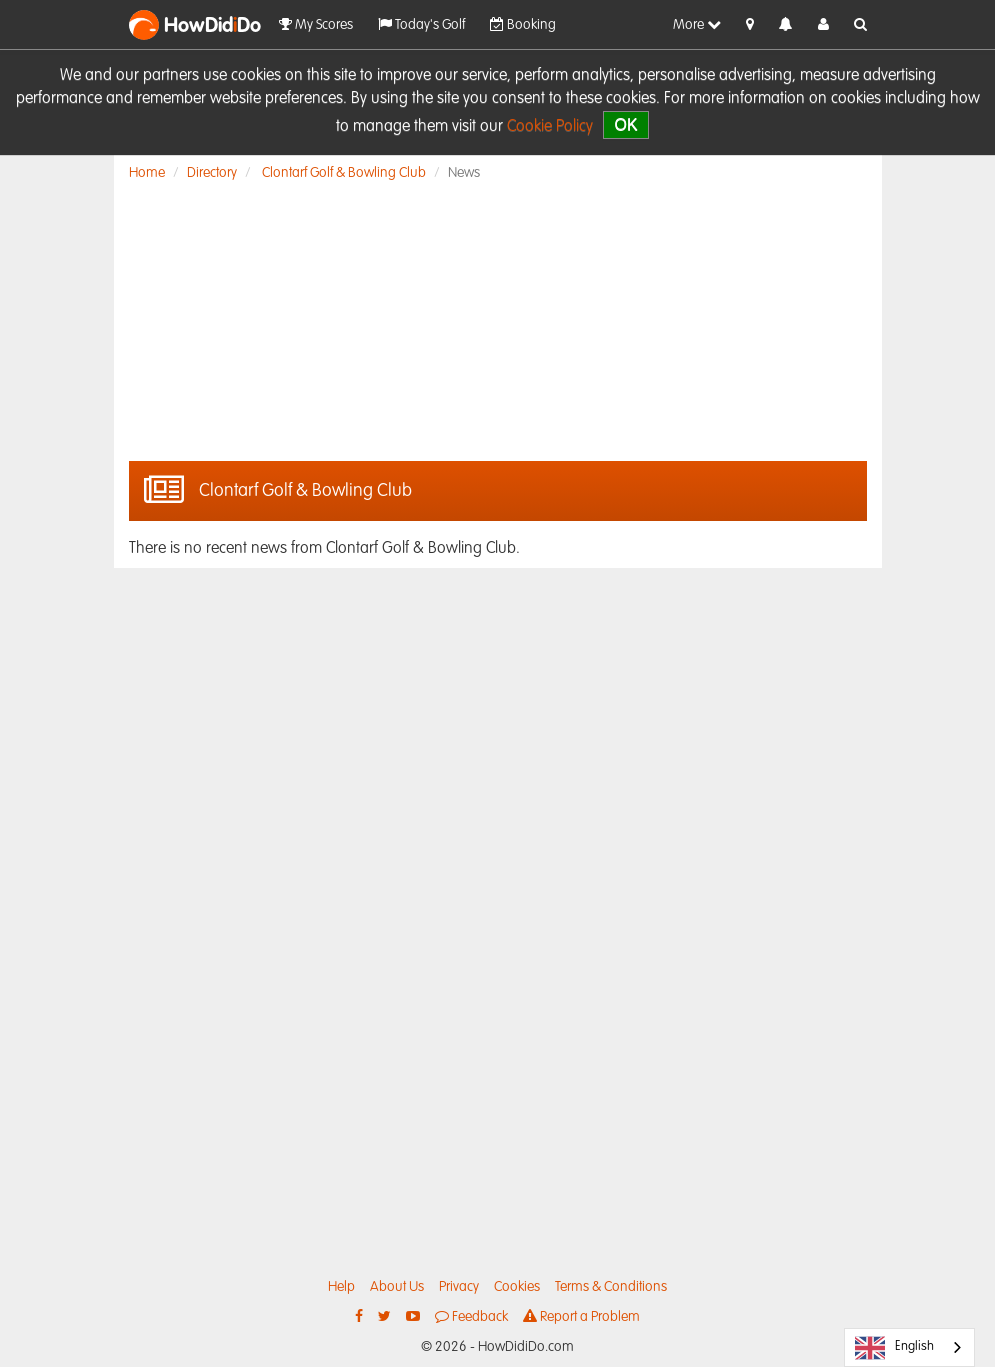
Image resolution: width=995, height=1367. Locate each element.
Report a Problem (581, 1316)
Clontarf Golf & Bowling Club (344, 173)
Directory (212, 173)
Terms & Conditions (611, 1287)
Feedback (471, 1316)
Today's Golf (421, 24)
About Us (397, 1287)
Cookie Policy (550, 127)
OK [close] (625, 124)
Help (341, 1287)
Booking (523, 24)
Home (147, 173)
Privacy (459, 1287)
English (894, 1348)
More (697, 24)
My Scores (316, 24)
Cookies (517, 1287)
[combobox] (909, 1347)
